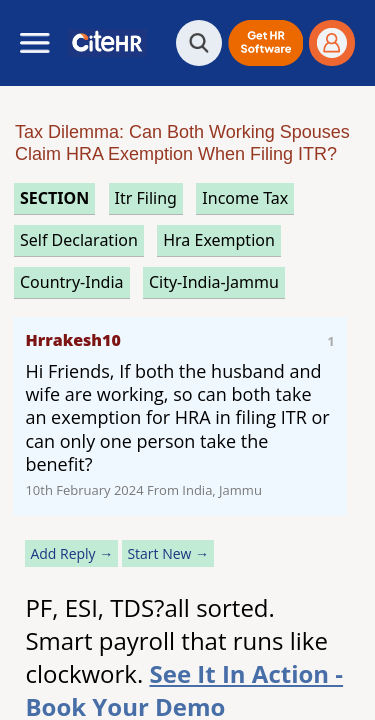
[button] (265, 43)
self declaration (79, 240)
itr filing (146, 198)
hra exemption (219, 240)
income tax (245, 198)
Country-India (72, 282)
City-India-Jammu (214, 282)
